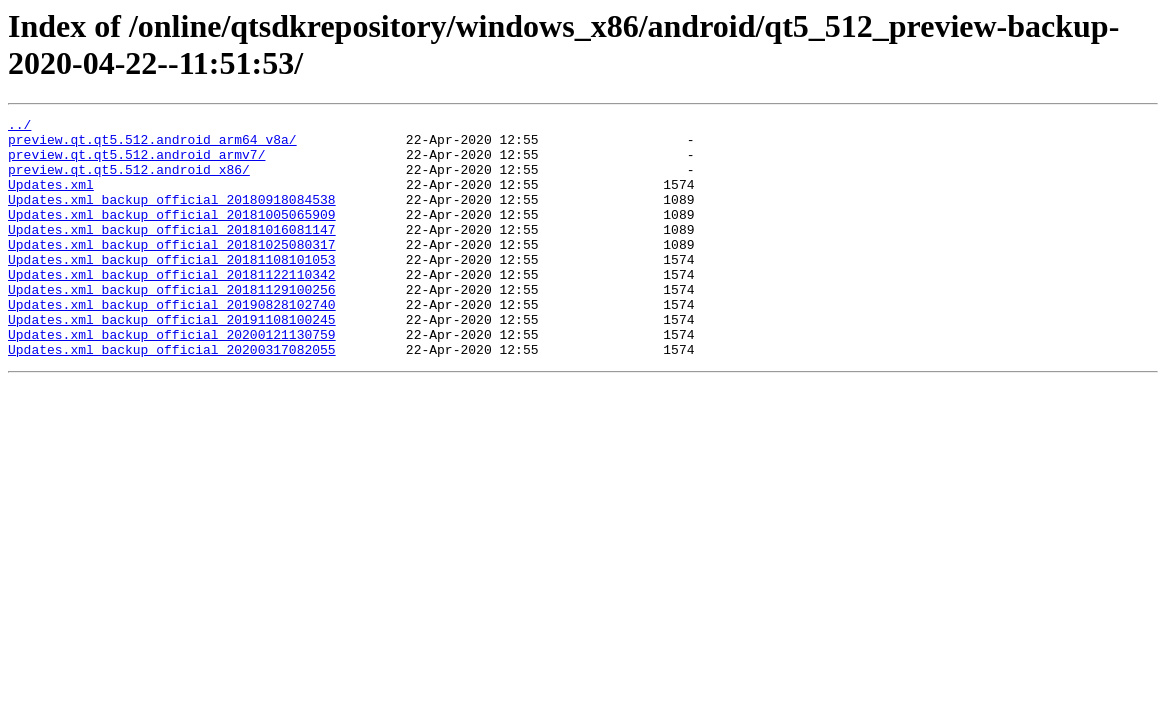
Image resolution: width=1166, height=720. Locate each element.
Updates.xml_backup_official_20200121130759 (172, 379)
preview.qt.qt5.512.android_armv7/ (136, 163)
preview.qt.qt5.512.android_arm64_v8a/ (152, 145)
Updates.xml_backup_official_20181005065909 (172, 235)
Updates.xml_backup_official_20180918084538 (172, 217)
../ (19, 127)
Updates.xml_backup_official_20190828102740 (172, 343)
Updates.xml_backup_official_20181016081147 (172, 253)
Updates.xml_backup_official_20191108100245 (172, 361)
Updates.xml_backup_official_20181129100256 (172, 325)
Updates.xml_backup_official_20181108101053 (172, 289)
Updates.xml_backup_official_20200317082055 (172, 397)
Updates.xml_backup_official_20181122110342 (172, 307)
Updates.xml (51, 199)
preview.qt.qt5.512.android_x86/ (129, 181)
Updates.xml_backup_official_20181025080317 (172, 271)
